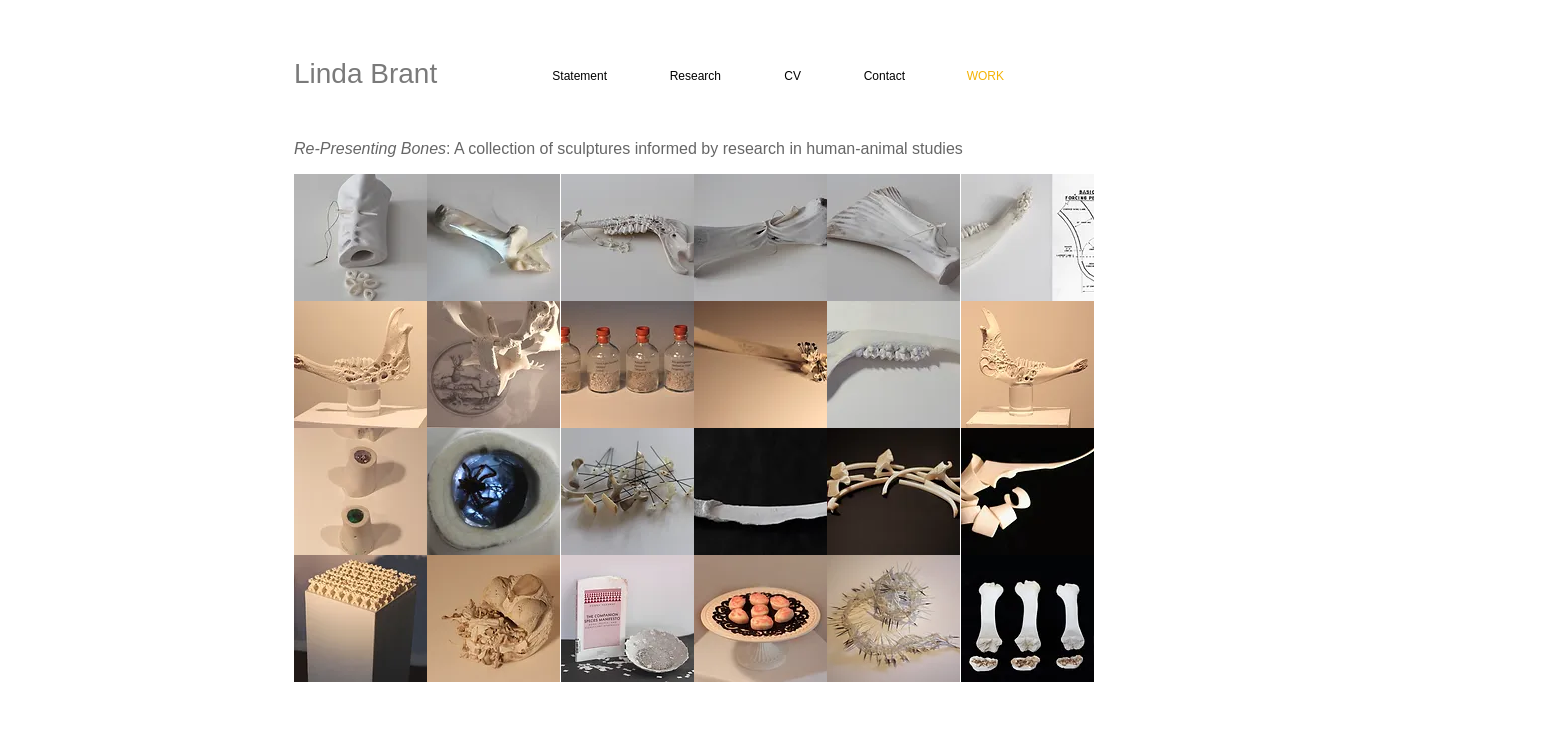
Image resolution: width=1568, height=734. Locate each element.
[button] (360, 237)
